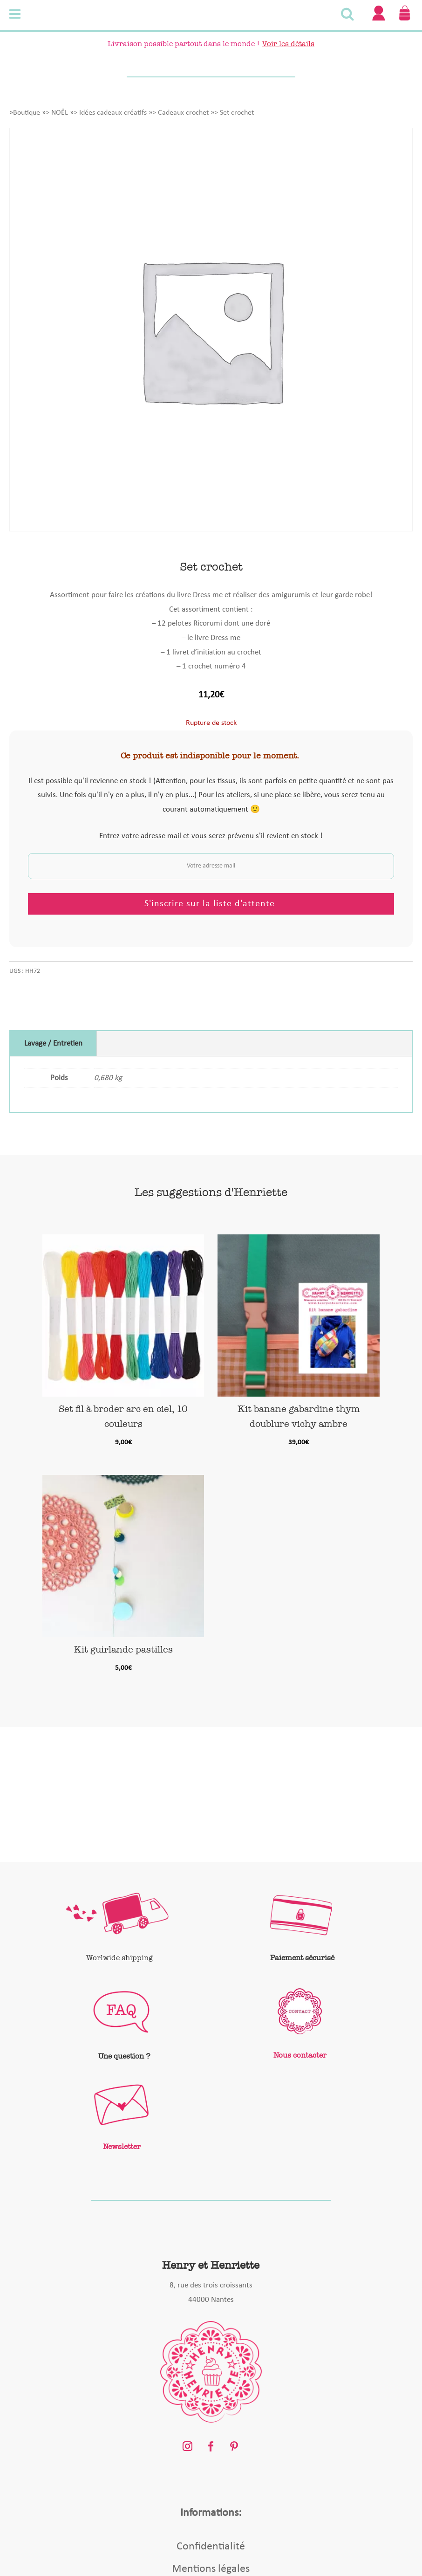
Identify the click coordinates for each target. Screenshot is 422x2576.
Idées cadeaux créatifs (113, 113)
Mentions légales (211, 2569)
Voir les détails (288, 43)
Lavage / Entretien (53, 1043)
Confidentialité (211, 2546)
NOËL (59, 113)
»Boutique (24, 113)
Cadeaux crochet (183, 113)
